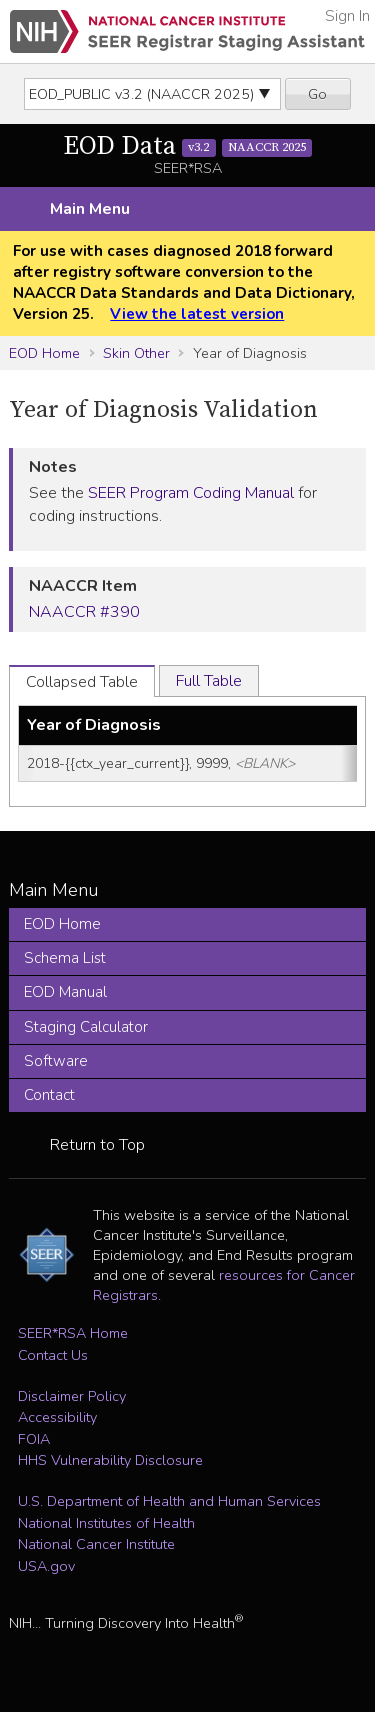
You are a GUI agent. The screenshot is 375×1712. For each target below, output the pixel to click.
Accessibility (57, 1417)
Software (56, 1061)
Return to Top (97, 1145)
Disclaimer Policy (72, 1396)
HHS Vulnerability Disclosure (110, 1460)
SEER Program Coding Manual (191, 493)
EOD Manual (65, 992)
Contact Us (53, 1355)
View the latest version (197, 314)
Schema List (65, 958)
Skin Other (136, 353)
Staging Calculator (86, 1027)
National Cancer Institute (96, 1544)
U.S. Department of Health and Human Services (169, 1501)
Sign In (347, 16)
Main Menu (90, 209)
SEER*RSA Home (73, 1333)
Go (317, 94)
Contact (49, 1095)
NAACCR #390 (84, 612)
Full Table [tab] (209, 681)
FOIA (34, 1439)
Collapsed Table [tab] (82, 682)
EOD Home (44, 353)
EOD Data (188, 146)
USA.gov (46, 1566)
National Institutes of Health (106, 1523)
